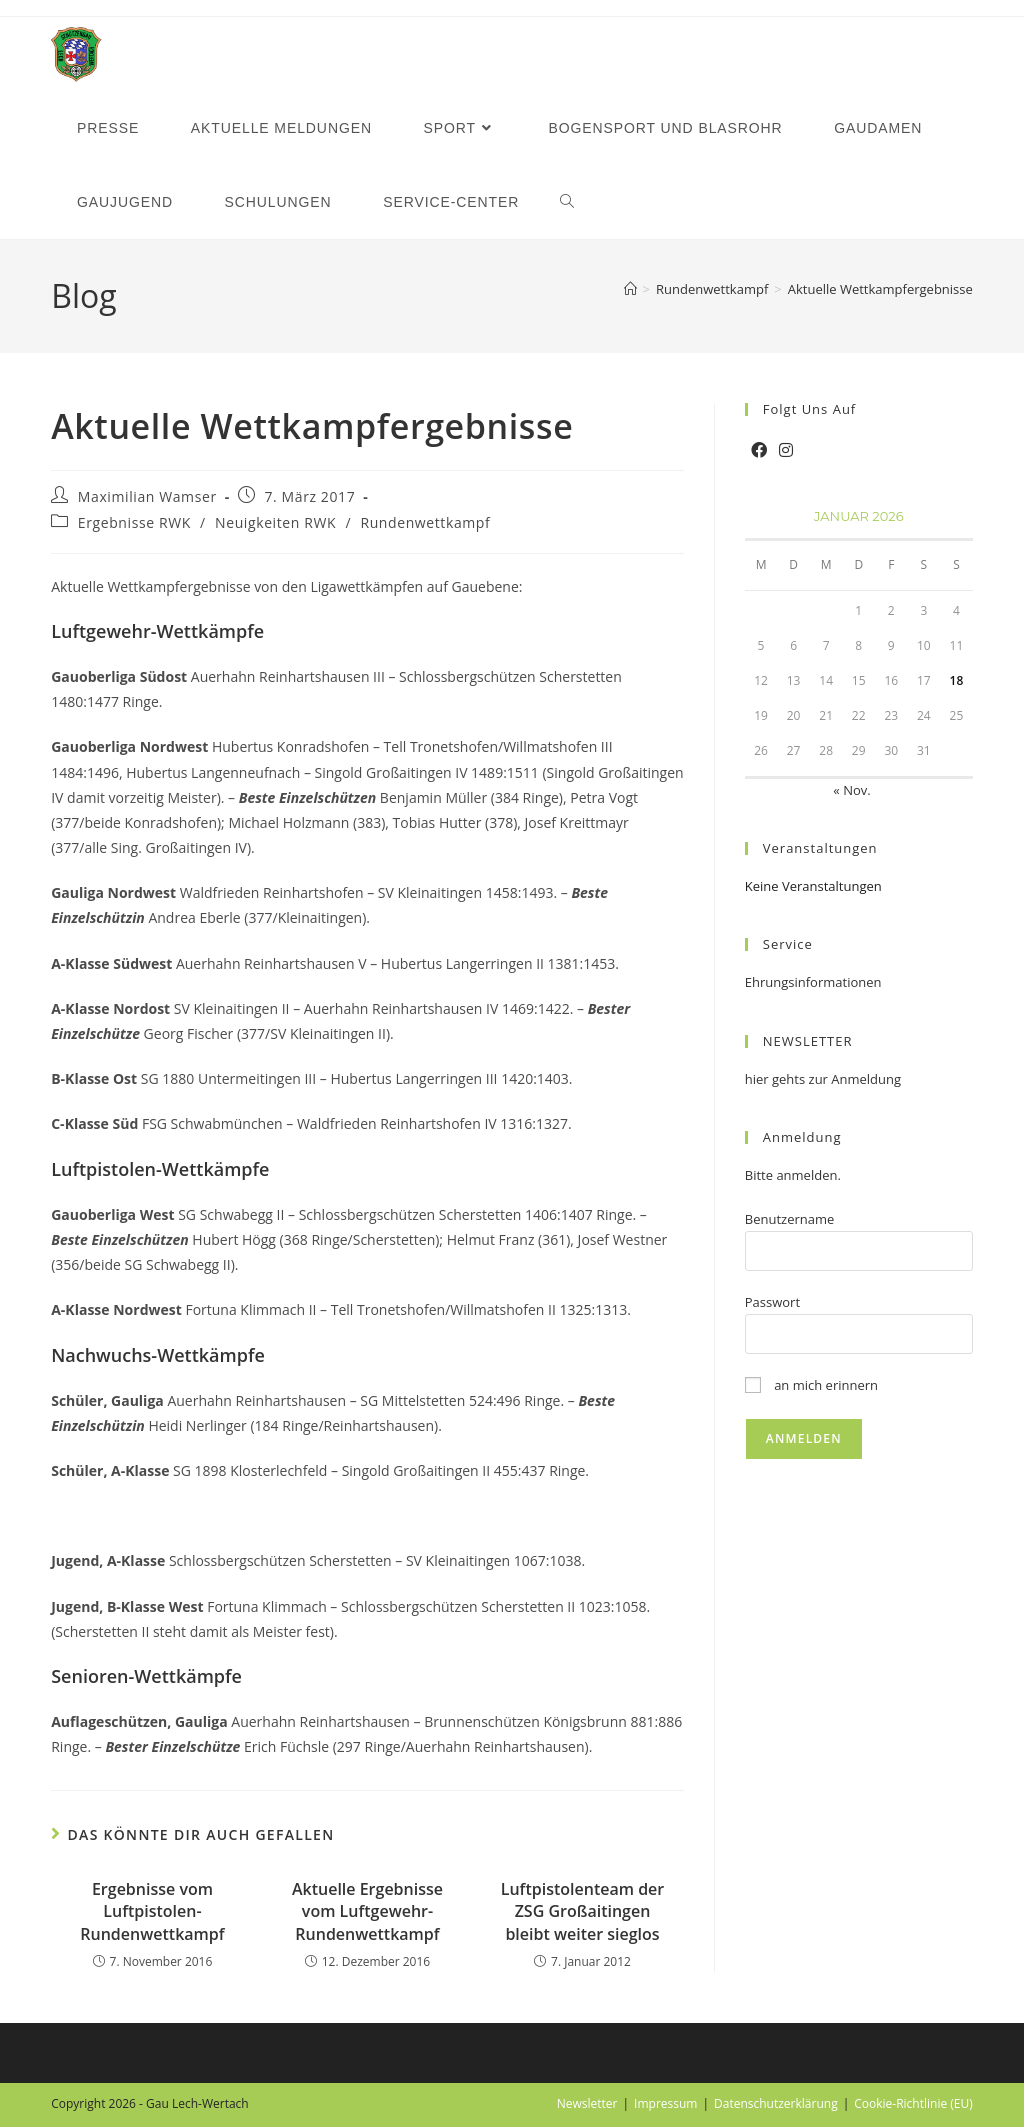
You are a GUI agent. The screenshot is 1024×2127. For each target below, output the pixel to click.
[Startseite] (630, 289)
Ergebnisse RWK (134, 522)
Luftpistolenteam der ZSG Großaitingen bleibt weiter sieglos (582, 1911)
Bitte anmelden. (793, 1175)
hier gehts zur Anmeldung (823, 1079)
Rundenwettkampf (425, 522)
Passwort (772, 1302)
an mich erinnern (811, 1385)
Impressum (665, 2103)
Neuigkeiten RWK (275, 522)
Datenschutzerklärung (776, 2103)
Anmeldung (802, 1137)
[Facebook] (759, 450)
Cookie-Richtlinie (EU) (913, 2103)
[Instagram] (786, 450)
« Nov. (851, 790)
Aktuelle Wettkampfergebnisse (880, 289)
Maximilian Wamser (147, 496)
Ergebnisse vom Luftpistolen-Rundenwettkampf (152, 1911)
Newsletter (587, 2103)
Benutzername (790, 1219)
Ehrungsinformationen (813, 982)
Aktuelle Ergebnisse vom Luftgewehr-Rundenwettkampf (367, 1911)
